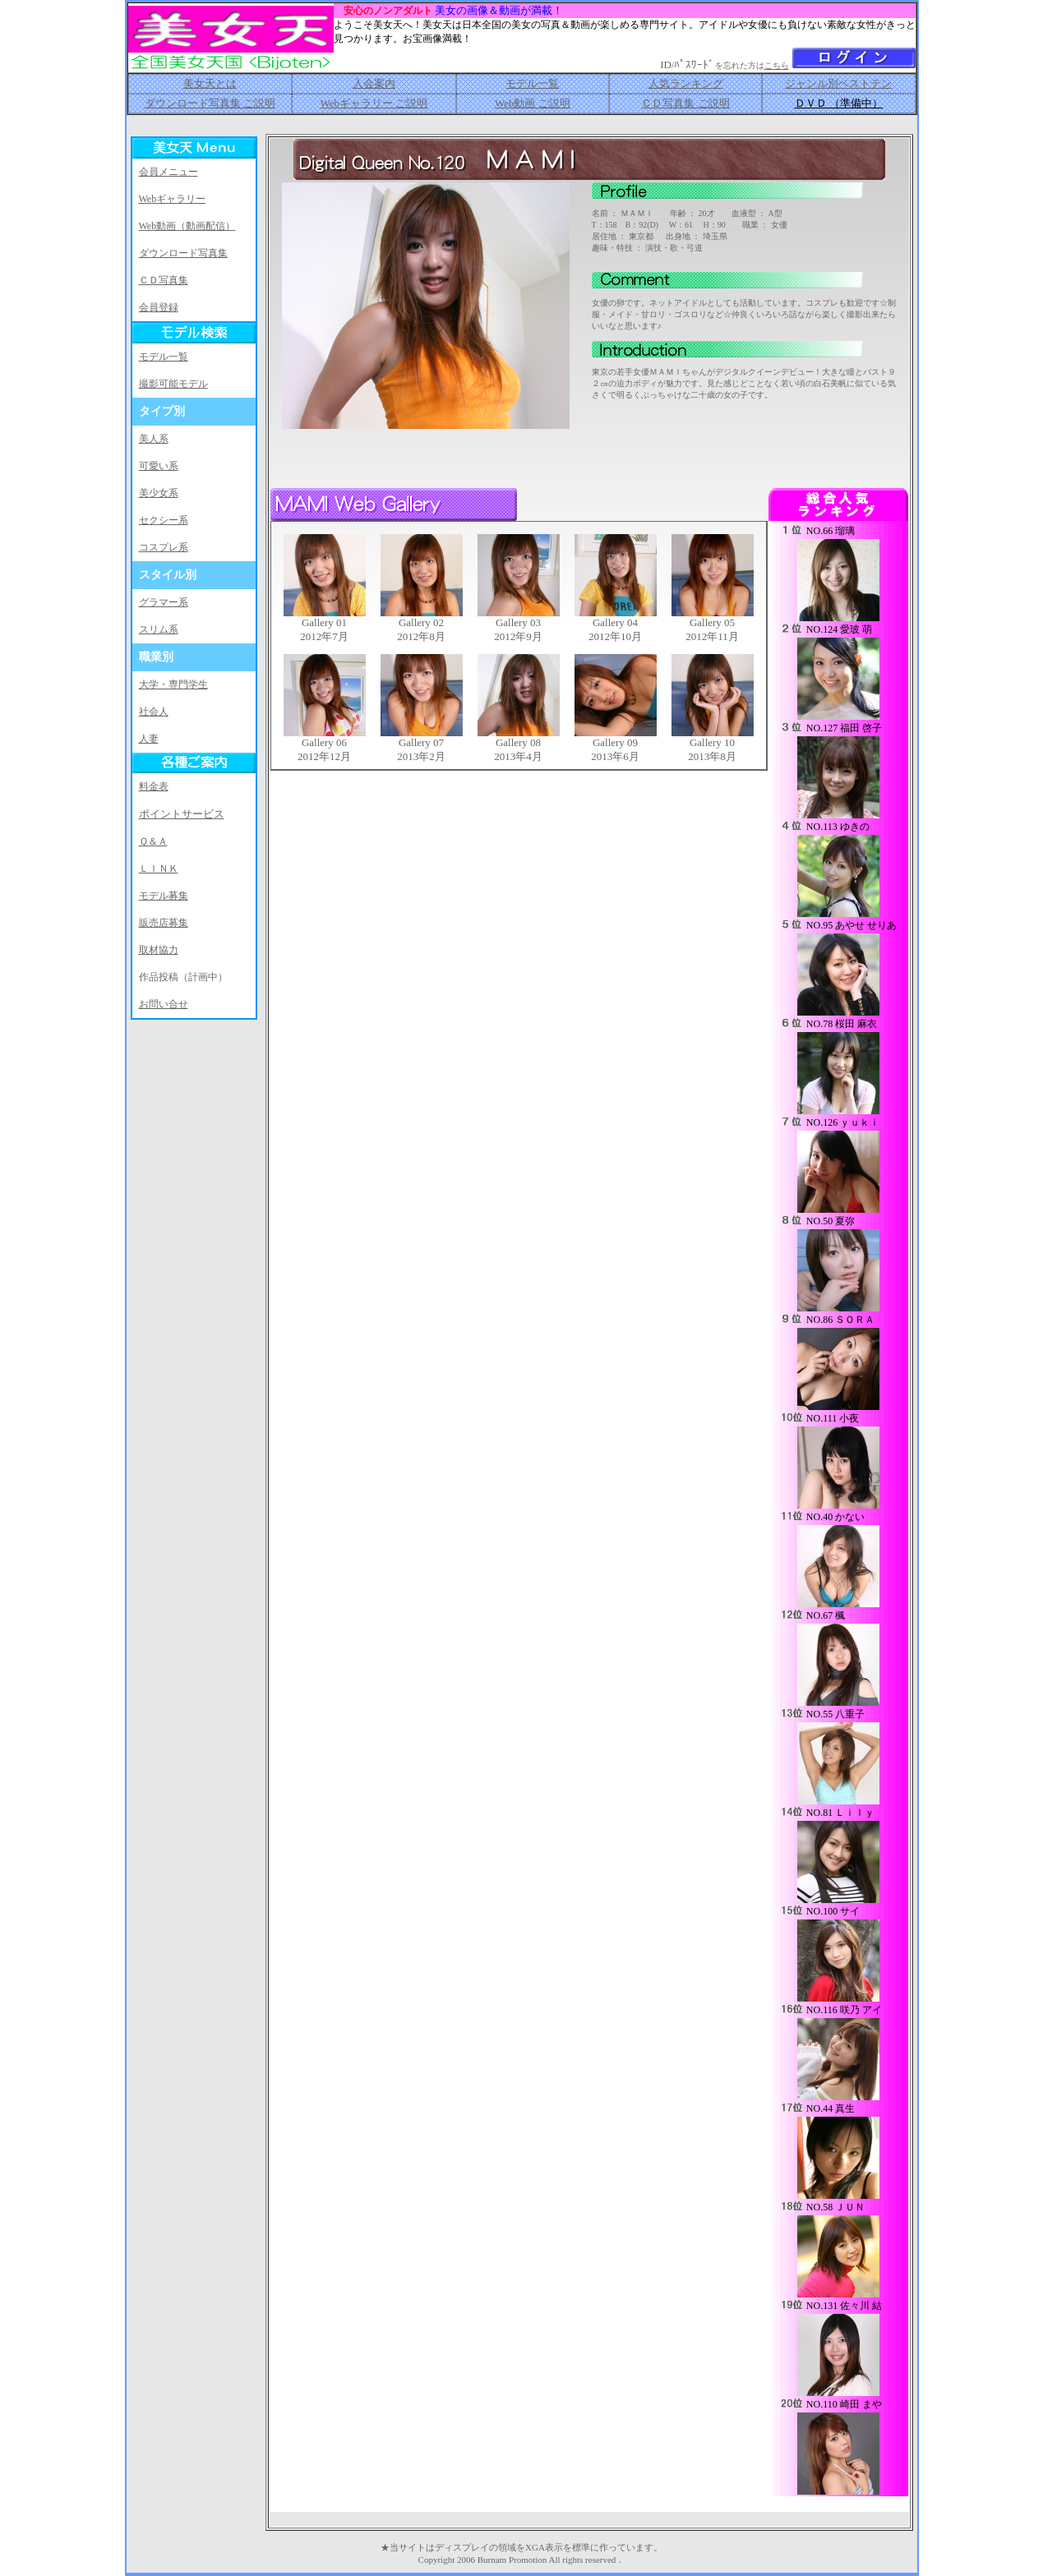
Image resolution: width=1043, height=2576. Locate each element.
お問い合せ (163, 1004)
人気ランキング (685, 83)
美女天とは (210, 83)
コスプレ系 (163, 547)
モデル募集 (163, 895)
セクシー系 (163, 520)
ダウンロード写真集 (183, 253)
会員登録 (158, 307)
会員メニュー (168, 171)
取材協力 (158, 950)
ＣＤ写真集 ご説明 (685, 103)
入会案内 (374, 83)
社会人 (153, 711)
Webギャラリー (172, 199)
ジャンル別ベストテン (838, 83)
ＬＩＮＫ (158, 868)
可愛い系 (158, 466)
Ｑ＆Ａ (153, 841)
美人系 (153, 439)
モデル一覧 (532, 83)
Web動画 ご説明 (532, 103)
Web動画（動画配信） (187, 226)
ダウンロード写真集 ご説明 (210, 103)
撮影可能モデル (173, 383)
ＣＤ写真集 (163, 280)
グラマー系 (163, 602)
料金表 (153, 786)
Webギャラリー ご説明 (373, 103)
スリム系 (158, 629)
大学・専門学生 (173, 684)
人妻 (149, 738)
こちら (776, 65)
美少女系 (158, 493)
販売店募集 (163, 923)
